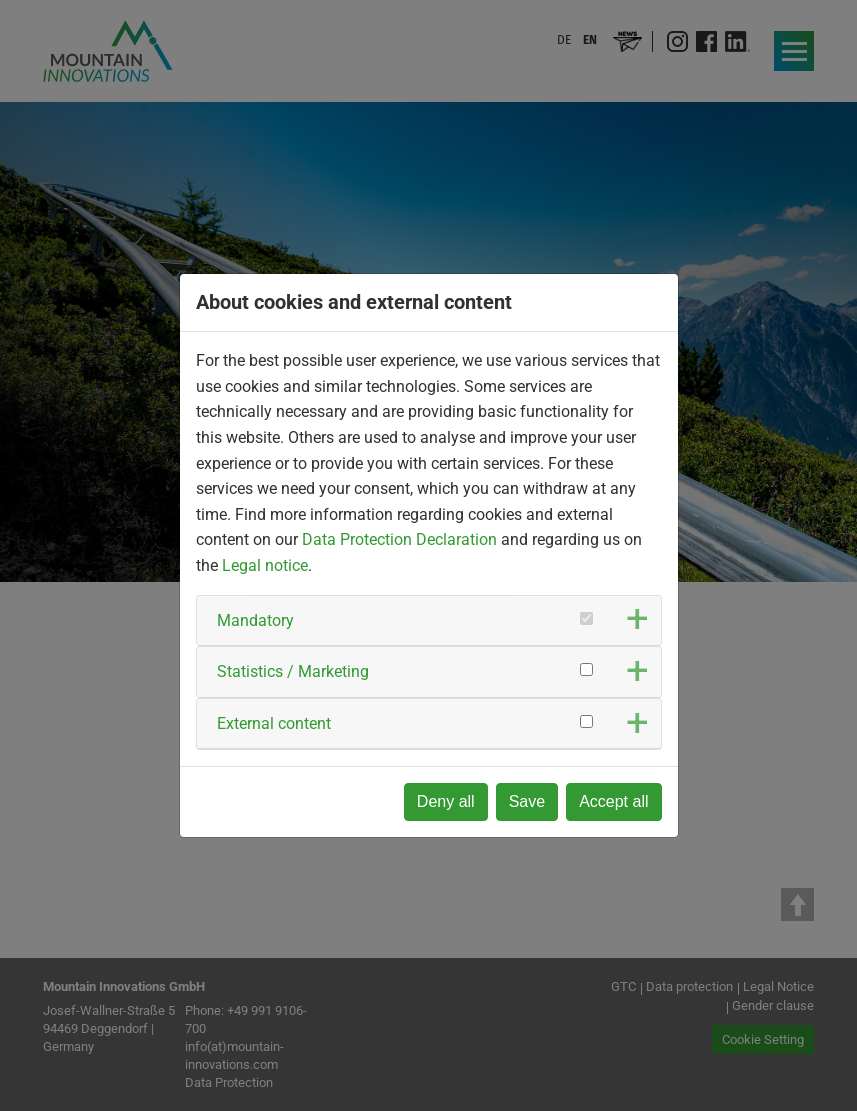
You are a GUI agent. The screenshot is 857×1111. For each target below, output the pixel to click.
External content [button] (274, 723)
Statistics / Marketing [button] (293, 671)
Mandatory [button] (255, 620)
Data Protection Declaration (399, 539)
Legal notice (265, 565)
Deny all (446, 801)
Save (527, 801)
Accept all (613, 801)
